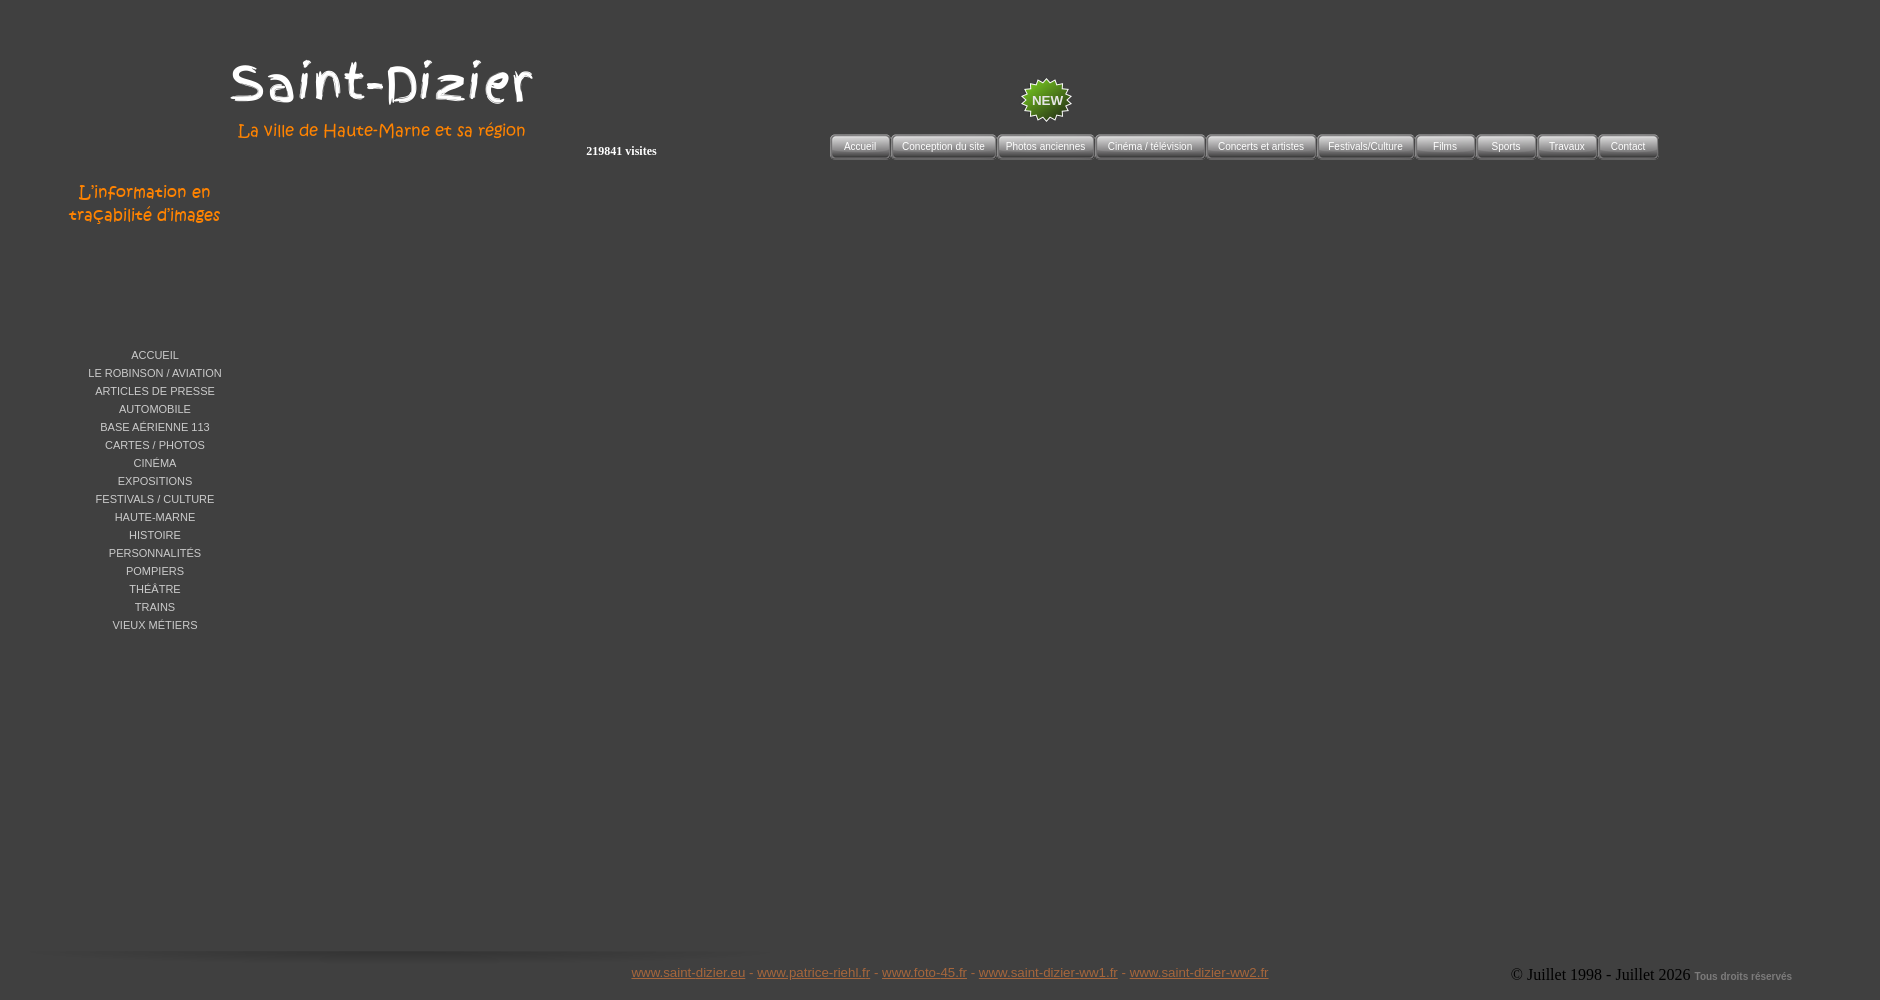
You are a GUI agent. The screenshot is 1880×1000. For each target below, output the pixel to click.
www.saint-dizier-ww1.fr (1048, 972)
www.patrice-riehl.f (811, 972)
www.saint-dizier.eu (688, 972)
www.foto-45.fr (924, 972)
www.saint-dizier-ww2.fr (1199, 972)
